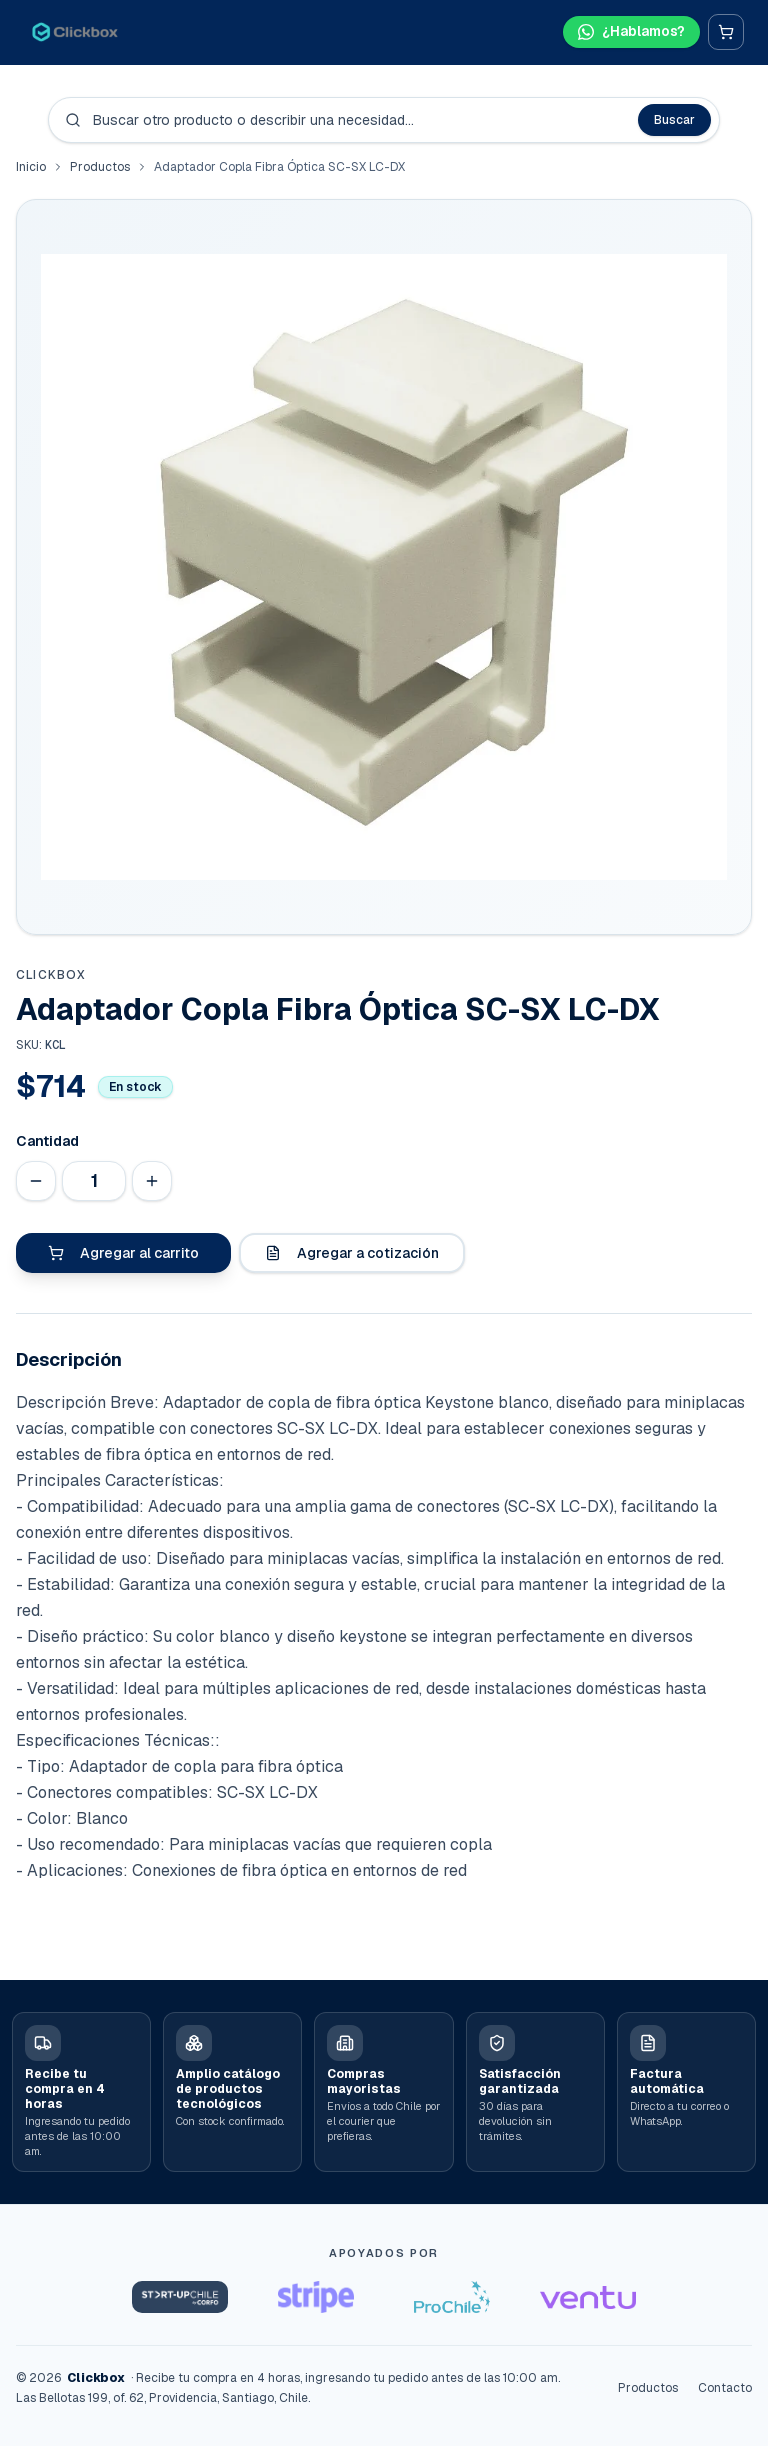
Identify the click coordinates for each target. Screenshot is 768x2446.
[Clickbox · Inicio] (75, 32)
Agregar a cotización (352, 1253)
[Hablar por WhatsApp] (630, 32)
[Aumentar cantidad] (152, 1181)
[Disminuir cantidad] (36, 1181)
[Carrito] (726, 32)
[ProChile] (452, 2297)
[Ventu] (588, 2297)
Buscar (674, 120)
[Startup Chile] (180, 2297)
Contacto (725, 2388)
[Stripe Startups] (316, 2297)
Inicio (31, 167)
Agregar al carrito (123, 1253)
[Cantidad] (94, 1181)
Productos (100, 167)
